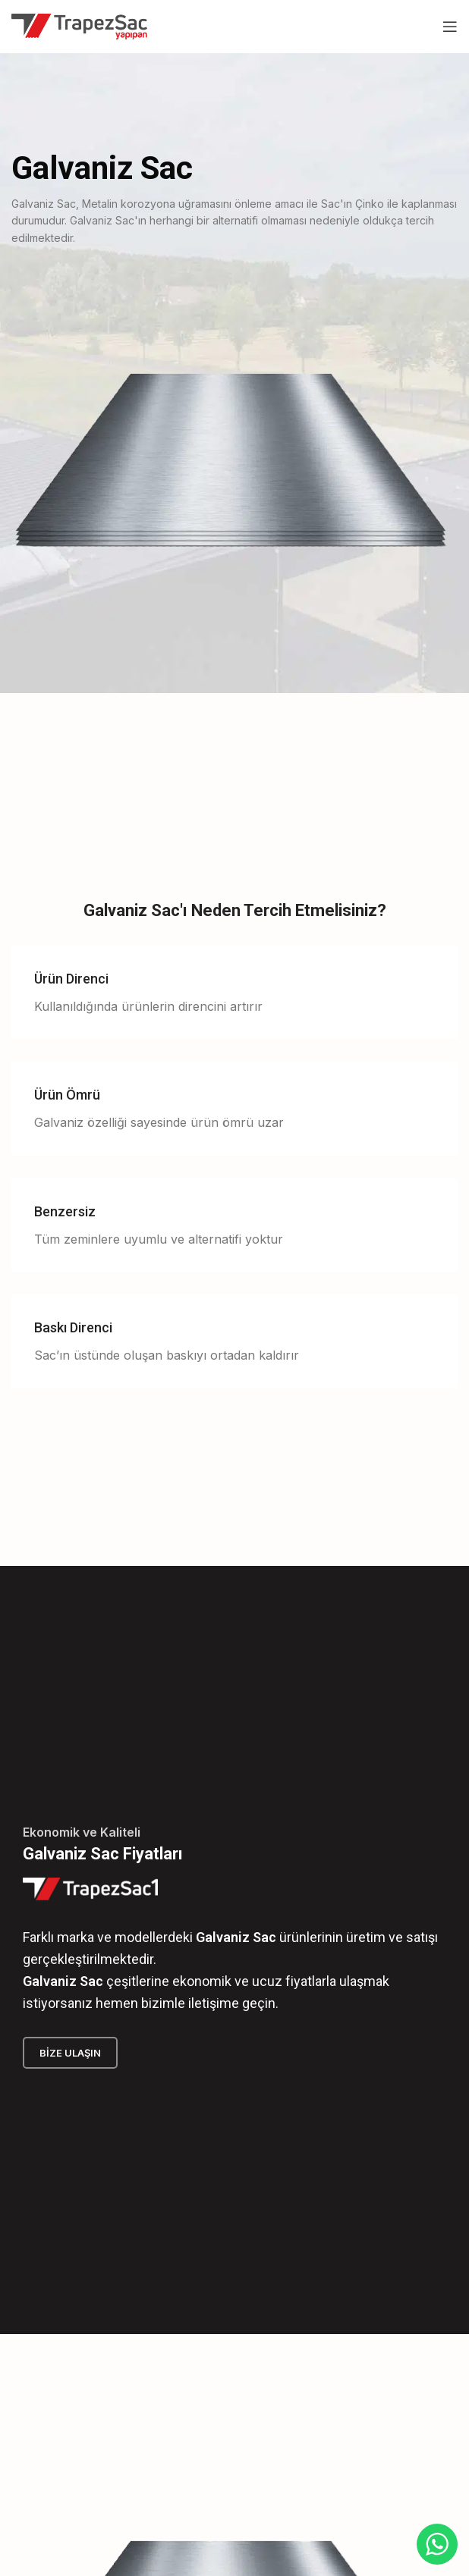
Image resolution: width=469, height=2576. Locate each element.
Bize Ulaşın (70, 2053)
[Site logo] (79, 25)
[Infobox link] (234, 993)
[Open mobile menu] (450, 26)
